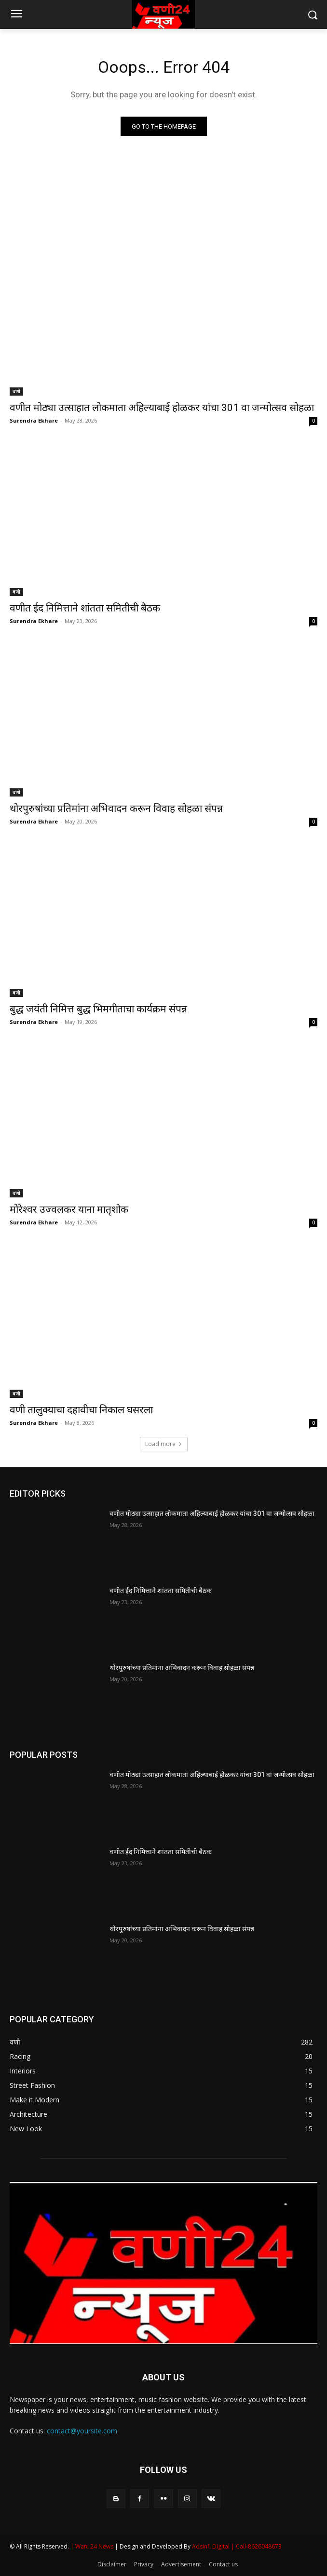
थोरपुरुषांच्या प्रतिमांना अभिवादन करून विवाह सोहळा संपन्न (116, 808)
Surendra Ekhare (34, 420)
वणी (16, 391)
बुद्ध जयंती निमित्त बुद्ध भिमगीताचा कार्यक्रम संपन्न (98, 1009)
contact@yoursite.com (82, 2430)
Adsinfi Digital (211, 2546)
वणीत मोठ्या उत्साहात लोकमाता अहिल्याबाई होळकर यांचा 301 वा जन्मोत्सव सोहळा (162, 407)
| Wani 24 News (92, 2546)
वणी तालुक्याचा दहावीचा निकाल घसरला (81, 1410)
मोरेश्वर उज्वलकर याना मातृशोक (69, 1209)
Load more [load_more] (163, 1444)
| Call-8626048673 (256, 2546)
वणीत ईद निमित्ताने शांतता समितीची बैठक (85, 608)
